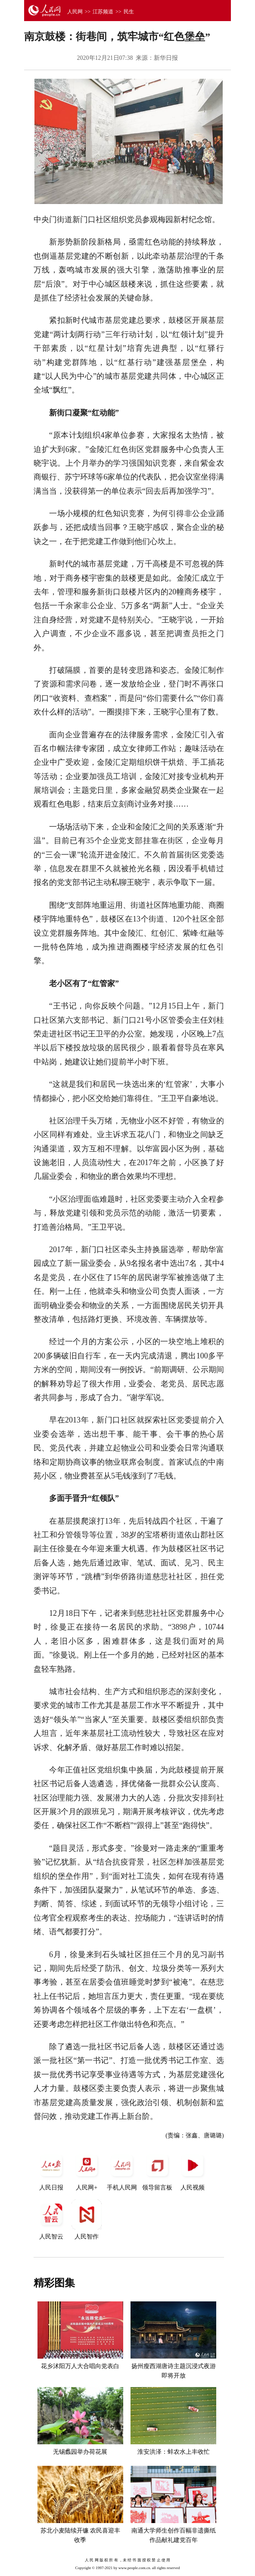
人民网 (75, 12)
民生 (129, 12)
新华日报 (166, 58)
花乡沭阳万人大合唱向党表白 (80, 2366)
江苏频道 (103, 12)
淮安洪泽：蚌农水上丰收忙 (173, 2452)
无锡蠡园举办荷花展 (80, 2452)
